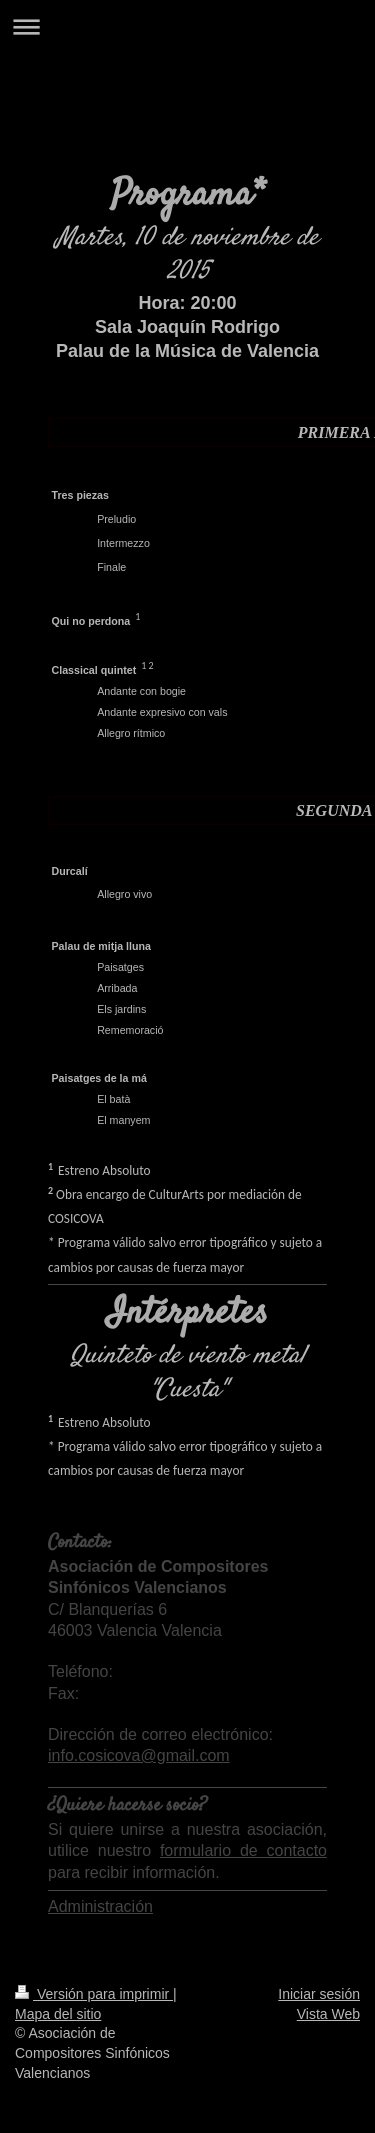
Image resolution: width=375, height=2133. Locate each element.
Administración (100, 1906)
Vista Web (328, 2014)
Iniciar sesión (319, 1994)
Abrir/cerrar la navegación (187, 26)
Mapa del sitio (58, 2014)
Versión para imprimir (94, 1994)
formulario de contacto (243, 1850)
